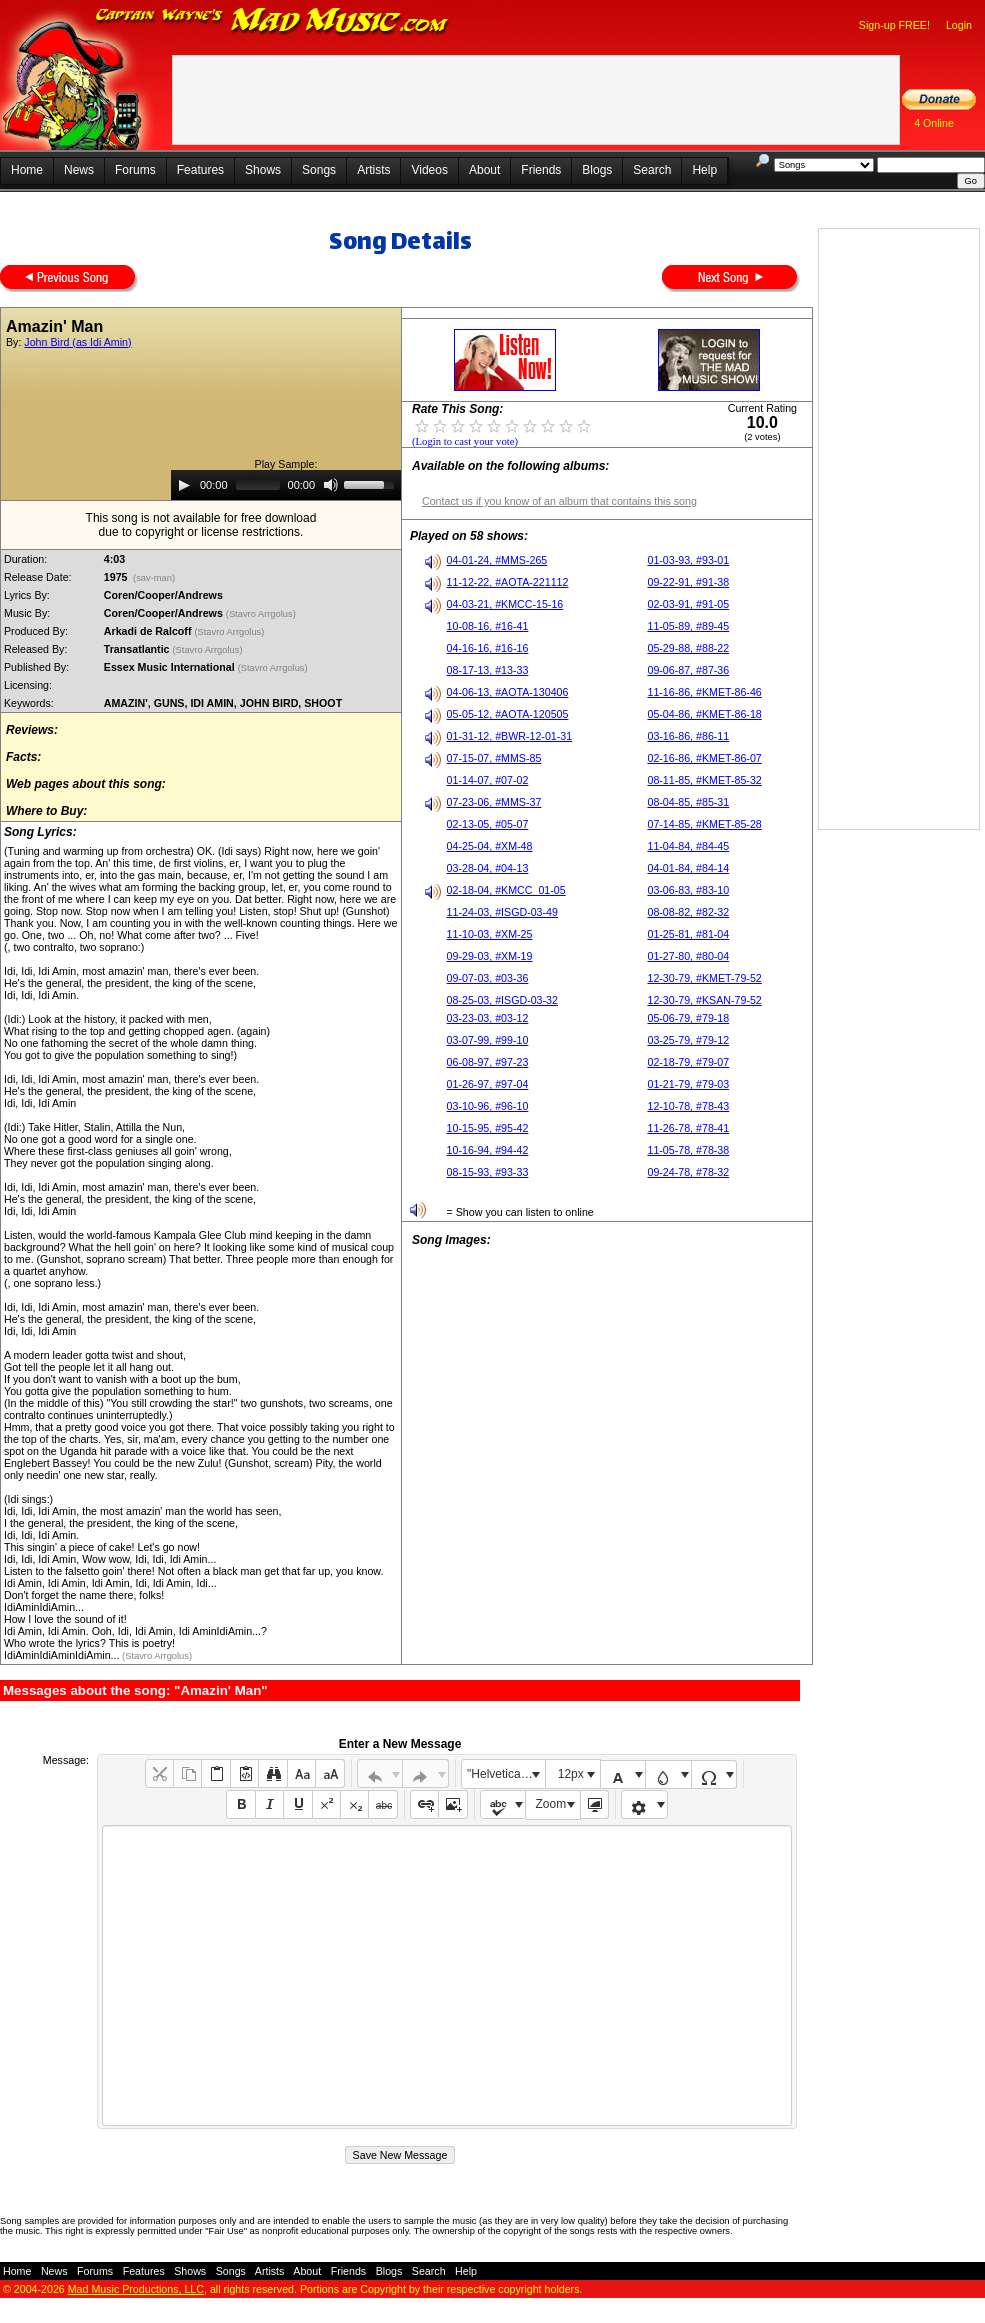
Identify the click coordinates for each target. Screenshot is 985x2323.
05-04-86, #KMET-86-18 (704, 714)
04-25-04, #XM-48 (490, 846)
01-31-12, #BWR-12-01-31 (510, 736)
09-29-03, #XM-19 (490, 956)
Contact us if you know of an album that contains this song (559, 501)
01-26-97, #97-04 (488, 1084)
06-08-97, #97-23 (488, 1062)
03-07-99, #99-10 (488, 1040)
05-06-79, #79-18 (688, 1018)
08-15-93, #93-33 (488, 1172)
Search (652, 170)
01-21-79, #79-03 (688, 1084)
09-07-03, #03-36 (488, 978)
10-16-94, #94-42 (488, 1150)
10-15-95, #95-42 (488, 1128)
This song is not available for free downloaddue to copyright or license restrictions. (201, 525)
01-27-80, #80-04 (688, 956)
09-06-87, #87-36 (688, 670)
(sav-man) (153, 578)
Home (27, 170)
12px (571, 1774)
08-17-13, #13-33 (488, 670)
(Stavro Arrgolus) (262, 614)
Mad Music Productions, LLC (136, 2289)
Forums (135, 170)
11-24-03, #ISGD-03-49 (502, 912)
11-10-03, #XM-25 (490, 934)
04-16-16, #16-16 (488, 648)
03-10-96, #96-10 (488, 1106)
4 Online (934, 123)
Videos (429, 170)
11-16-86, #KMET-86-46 (704, 692)
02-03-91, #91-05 (688, 604)
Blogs (597, 170)
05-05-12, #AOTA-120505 (508, 714)
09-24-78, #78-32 (688, 1172)
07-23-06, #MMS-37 (494, 802)
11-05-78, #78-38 (688, 1150)
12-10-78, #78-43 (688, 1106)
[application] (286, 485)
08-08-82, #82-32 (688, 912)
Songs (319, 170)
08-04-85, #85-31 (688, 802)
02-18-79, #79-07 (688, 1062)
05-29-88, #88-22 (688, 648)
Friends (541, 170)
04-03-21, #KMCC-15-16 (505, 604)
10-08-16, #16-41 (488, 626)
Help (704, 170)
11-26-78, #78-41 (688, 1128)
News (79, 170)
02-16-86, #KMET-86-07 (704, 758)
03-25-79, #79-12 (688, 1040)
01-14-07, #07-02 (488, 780)
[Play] (184, 485)
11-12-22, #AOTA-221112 (508, 582)
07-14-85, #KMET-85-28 (704, 824)
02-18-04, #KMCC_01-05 (506, 890)
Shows (263, 170)
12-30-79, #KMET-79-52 (704, 978)
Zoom (551, 1804)
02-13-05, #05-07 (488, 824)
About (484, 170)
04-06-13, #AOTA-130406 (508, 692)
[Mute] (331, 485)
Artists (373, 170)
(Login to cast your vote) (465, 441)
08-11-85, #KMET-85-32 (704, 780)
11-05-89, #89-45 (688, 626)
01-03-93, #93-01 (688, 560)
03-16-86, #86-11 (688, 736)
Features (200, 170)
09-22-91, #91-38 (688, 582)
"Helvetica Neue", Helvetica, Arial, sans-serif (506, 1774)
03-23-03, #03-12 (488, 1018)
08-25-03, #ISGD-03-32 (502, 1000)
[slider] (258, 485)
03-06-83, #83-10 (688, 890)
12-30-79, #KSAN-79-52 (704, 1000)
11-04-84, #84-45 (688, 846)
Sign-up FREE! (894, 25)
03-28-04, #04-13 (488, 868)
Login (959, 25)
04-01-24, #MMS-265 (497, 560)
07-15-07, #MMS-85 (494, 758)
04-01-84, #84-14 (688, 868)
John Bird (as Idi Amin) (77, 342)
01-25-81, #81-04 (688, 934)
